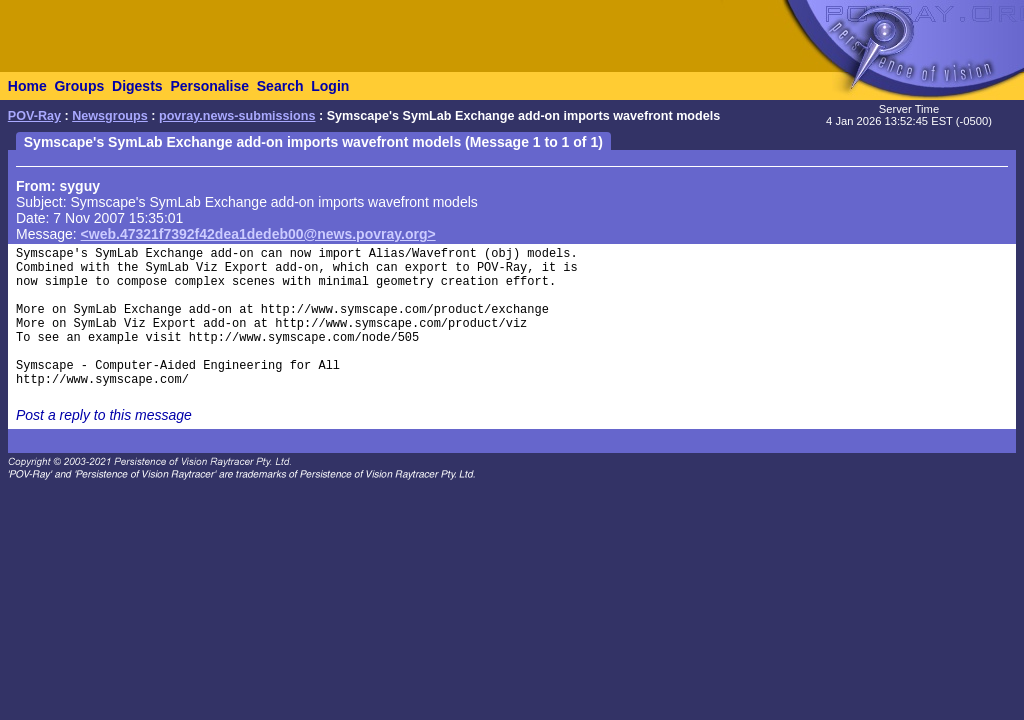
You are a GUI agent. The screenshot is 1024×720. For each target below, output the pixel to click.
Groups (79, 86)
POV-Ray (34, 116)
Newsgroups (110, 116)
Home (27, 86)
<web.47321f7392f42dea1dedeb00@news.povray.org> (258, 234)
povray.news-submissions (237, 116)
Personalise (209, 86)
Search (280, 86)
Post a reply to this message (104, 415)
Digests (137, 86)
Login (330, 86)
